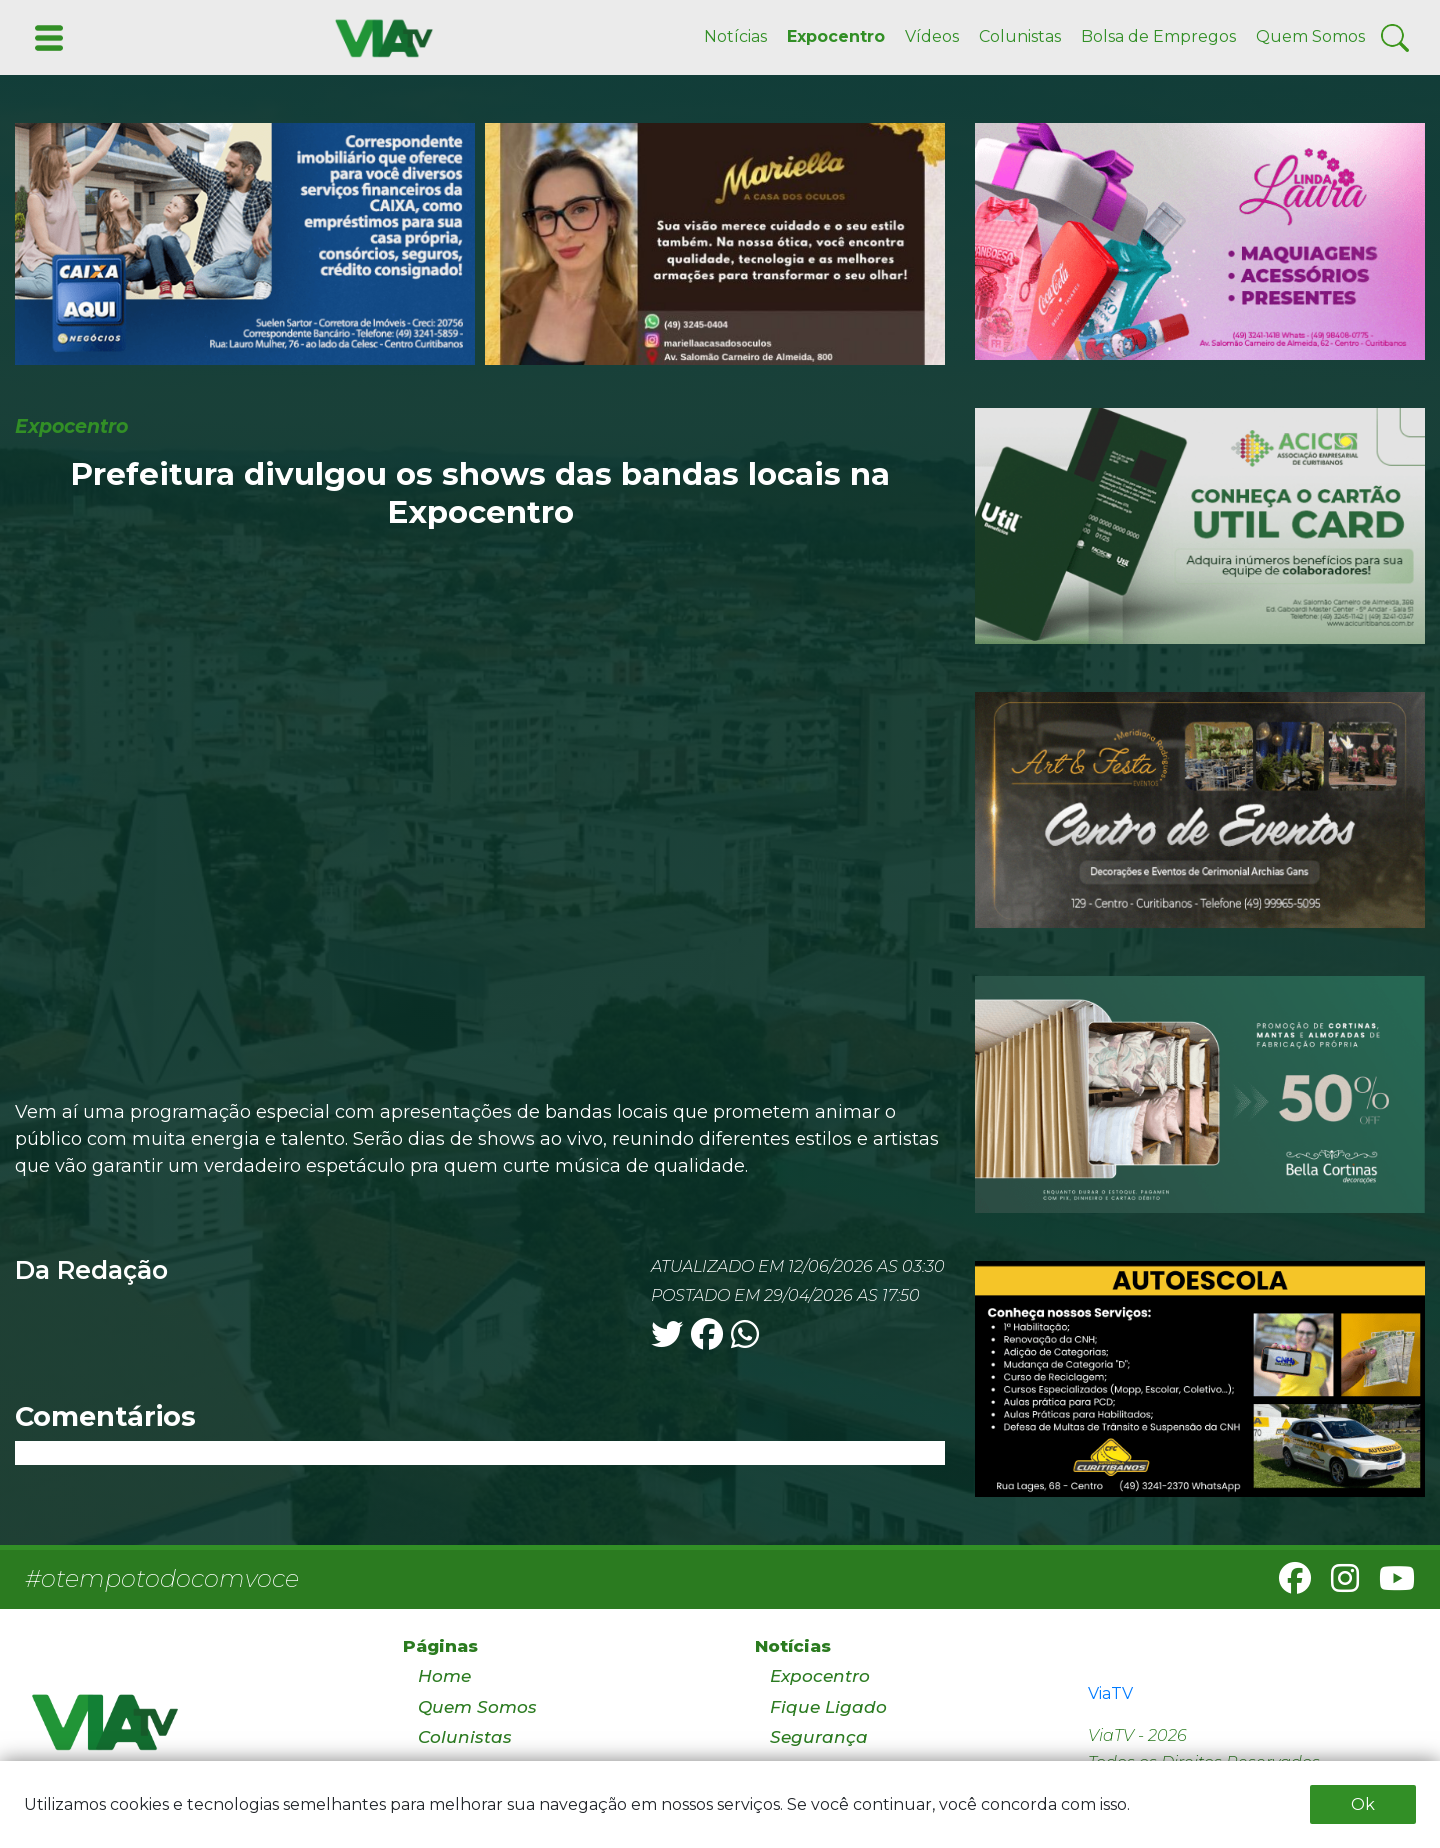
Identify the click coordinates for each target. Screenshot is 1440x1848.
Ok (1363, 1804)
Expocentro (836, 36)
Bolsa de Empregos (1158, 36)
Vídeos (932, 36)
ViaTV (1110, 1693)
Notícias (735, 36)
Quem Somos (1310, 36)
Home (444, 1676)
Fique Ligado (828, 1707)
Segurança (819, 1737)
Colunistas (1020, 36)
